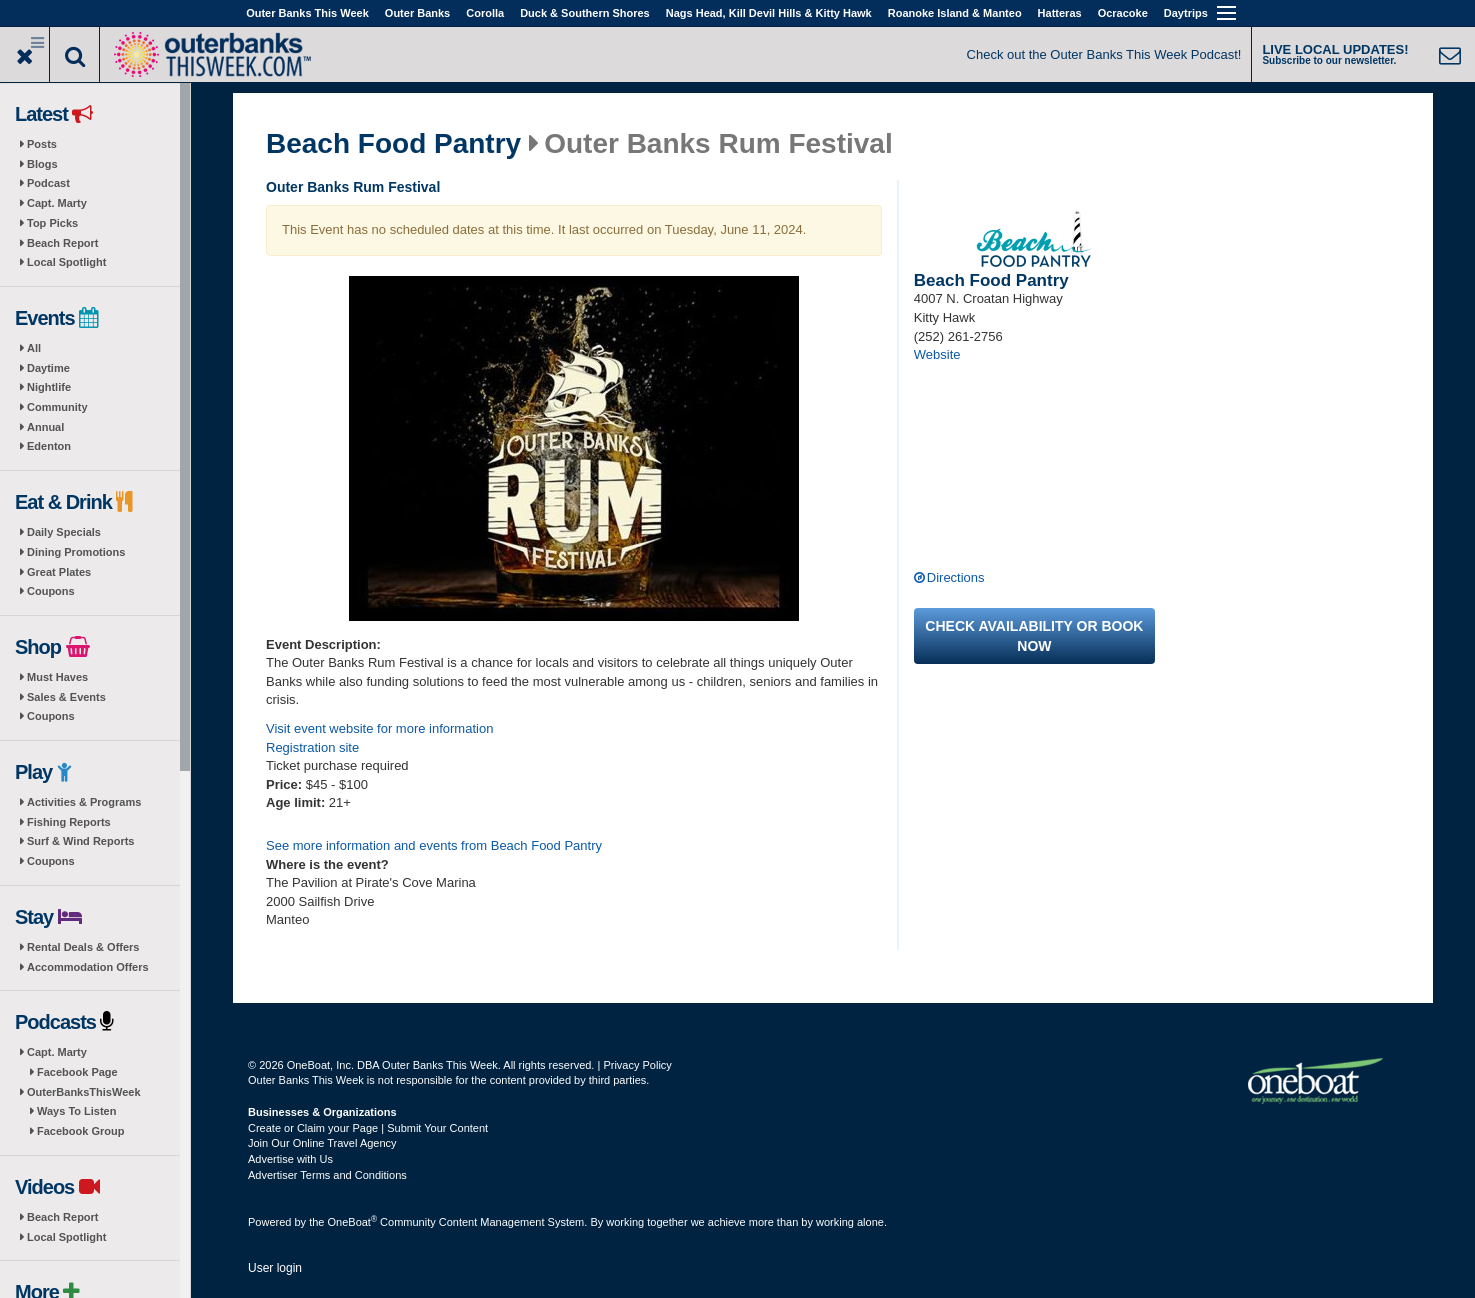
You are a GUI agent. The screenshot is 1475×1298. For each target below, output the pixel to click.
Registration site (312, 747)
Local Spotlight (66, 262)
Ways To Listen (76, 1111)
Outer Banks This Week (307, 13)
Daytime (48, 368)
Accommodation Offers (88, 967)
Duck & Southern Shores (585, 13)
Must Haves (57, 677)
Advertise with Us (290, 1159)
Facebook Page (77, 1072)
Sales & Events (66, 697)
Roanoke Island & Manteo (955, 13)
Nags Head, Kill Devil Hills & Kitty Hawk (769, 13)
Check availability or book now (1034, 636)
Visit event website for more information (379, 728)
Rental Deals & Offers (83, 947)
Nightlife (49, 387)
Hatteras (1060, 13)
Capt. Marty (57, 203)
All (34, 348)
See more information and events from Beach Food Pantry (434, 845)
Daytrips (1186, 13)
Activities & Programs (84, 802)
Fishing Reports (69, 822)
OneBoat (353, 1222)
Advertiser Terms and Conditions (327, 1175)
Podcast (48, 183)
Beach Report (63, 243)
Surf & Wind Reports (80, 841)
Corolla (485, 13)
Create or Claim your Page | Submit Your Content (368, 1128)
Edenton (49, 446)
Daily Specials (64, 532)
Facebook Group (80, 1131)
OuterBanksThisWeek (84, 1092)
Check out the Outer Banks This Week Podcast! (1104, 54)
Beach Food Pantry (393, 144)
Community (57, 407)
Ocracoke (1123, 13)
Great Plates (59, 572)
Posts (42, 144)
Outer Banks (417, 13)
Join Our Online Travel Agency (322, 1143)
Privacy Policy (637, 1065)
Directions (956, 577)
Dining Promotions (76, 552)
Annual (45, 427)
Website (937, 354)
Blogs (42, 164)
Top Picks (52, 223)
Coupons (51, 591)
